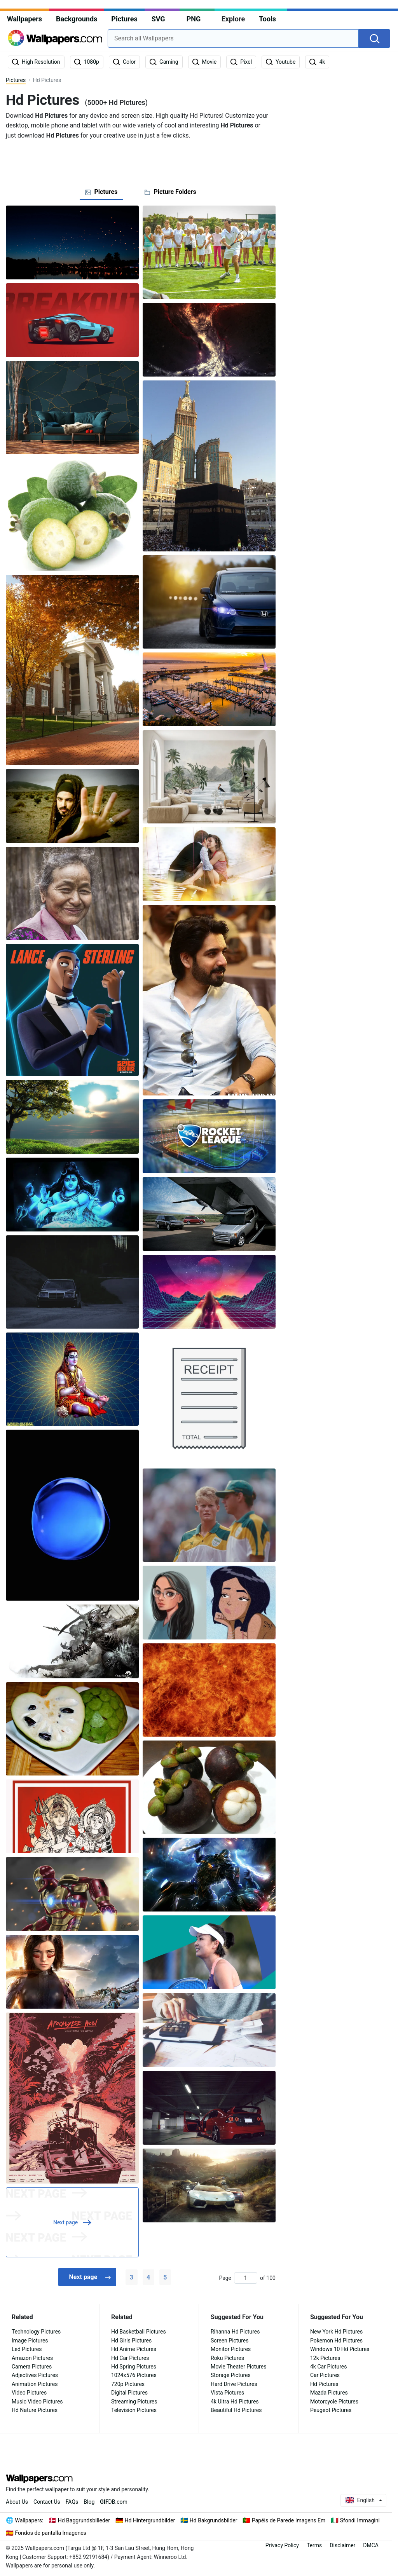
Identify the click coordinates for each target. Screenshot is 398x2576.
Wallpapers (24, 19)
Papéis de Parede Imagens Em (288, 2520)
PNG (194, 19)
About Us (17, 2502)
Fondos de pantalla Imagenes (50, 2533)
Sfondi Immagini (360, 2520)
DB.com (113, 2502)
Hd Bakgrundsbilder (213, 2520)
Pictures (124, 19)
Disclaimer (342, 2545)
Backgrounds (76, 19)
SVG (158, 19)
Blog (89, 2502)
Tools (267, 19)
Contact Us (46, 2502)
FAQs (72, 2502)
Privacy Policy (282, 2545)
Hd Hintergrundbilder (150, 2520)
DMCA (371, 2545)
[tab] (101, 192)
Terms (314, 2545)
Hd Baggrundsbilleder (84, 2520)
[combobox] (233, 38)
